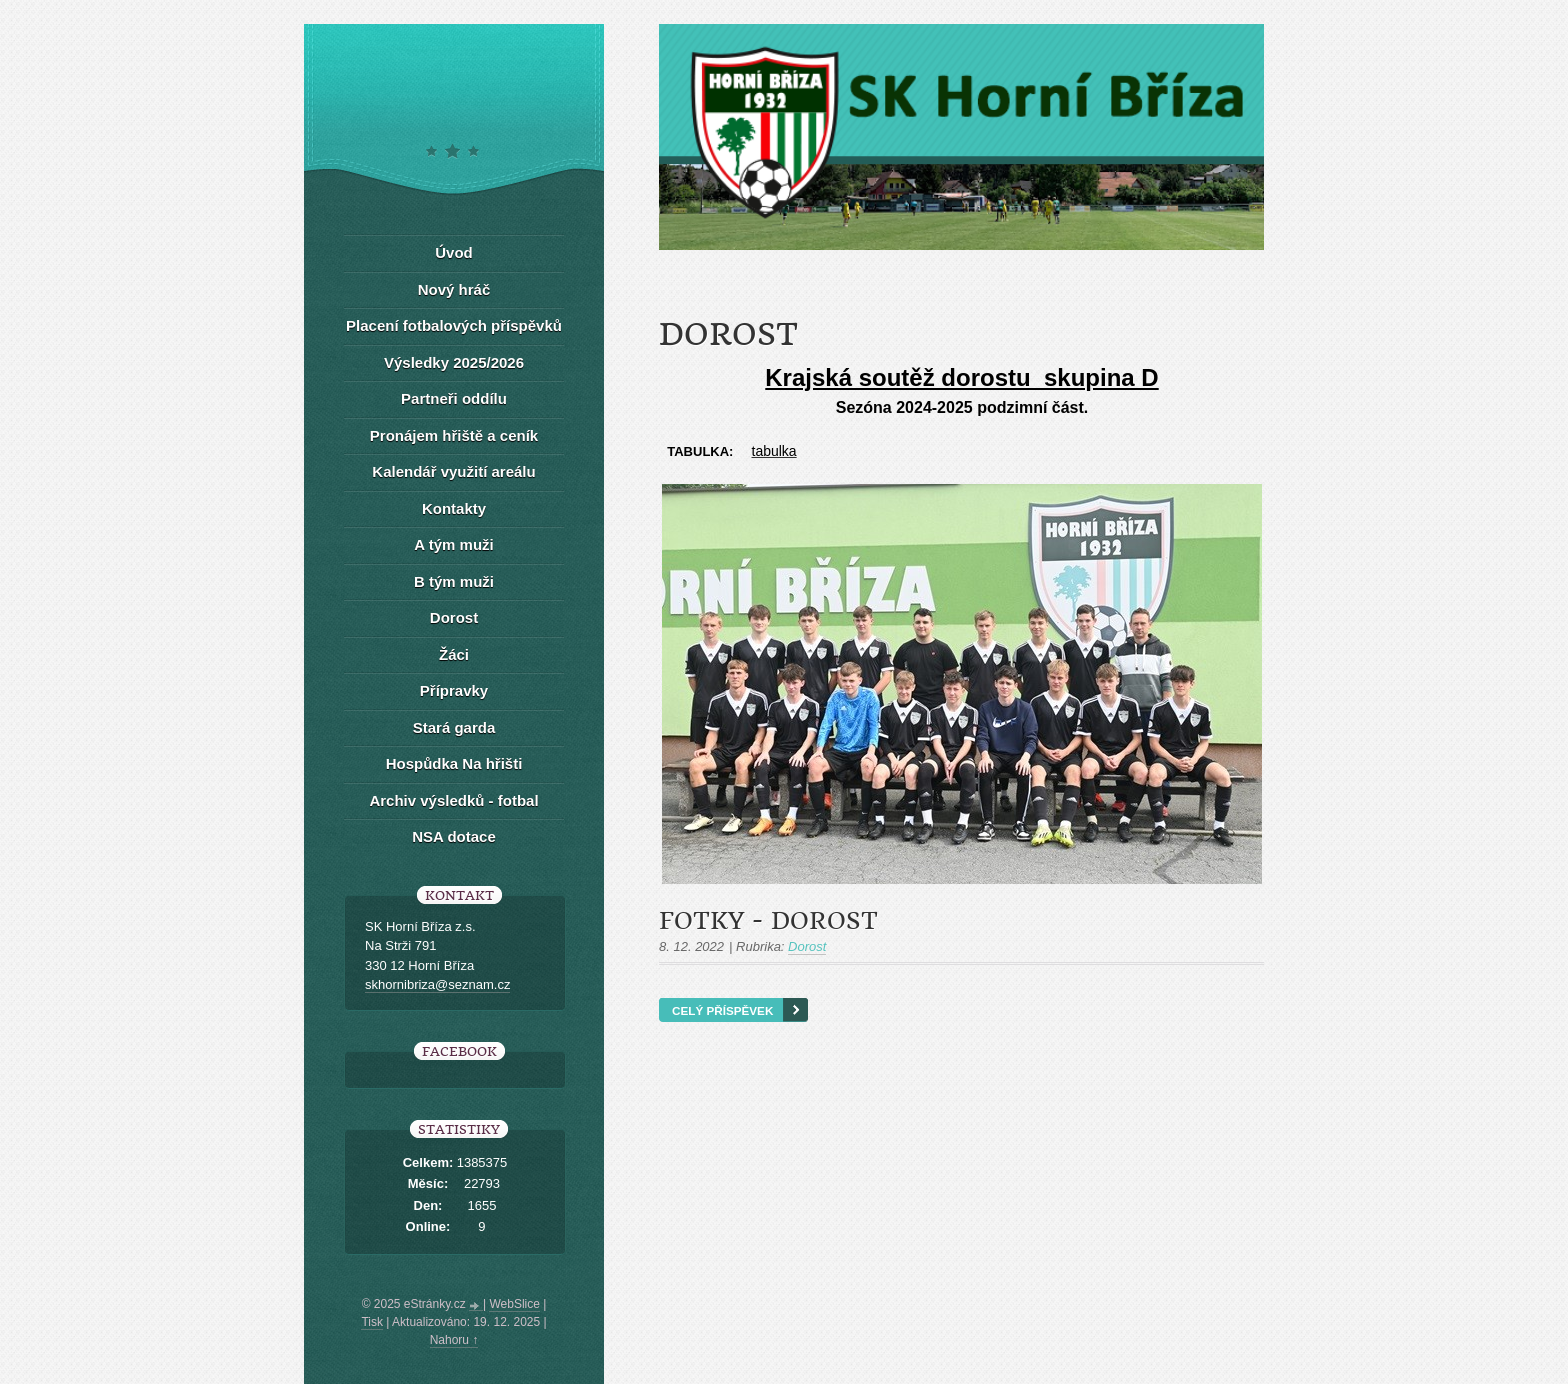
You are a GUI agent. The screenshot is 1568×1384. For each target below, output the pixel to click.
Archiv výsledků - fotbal (453, 800)
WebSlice (514, 1304)
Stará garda (454, 727)
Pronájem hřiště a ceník (454, 435)
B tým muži (454, 581)
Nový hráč (454, 289)
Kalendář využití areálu (453, 471)
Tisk (372, 1322)
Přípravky (454, 690)
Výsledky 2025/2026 (454, 362)
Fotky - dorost (768, 921)
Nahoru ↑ (454, 1340)
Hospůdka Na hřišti (454, 763)
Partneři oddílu (454, 398)
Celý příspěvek (722, 1010)
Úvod (454, 252)
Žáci (454, 654)
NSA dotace (454, 836)
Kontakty (454, 508)
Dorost (807, 946)
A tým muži (453, 544)
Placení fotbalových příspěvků (454, 325)
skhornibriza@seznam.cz (437, 984)
